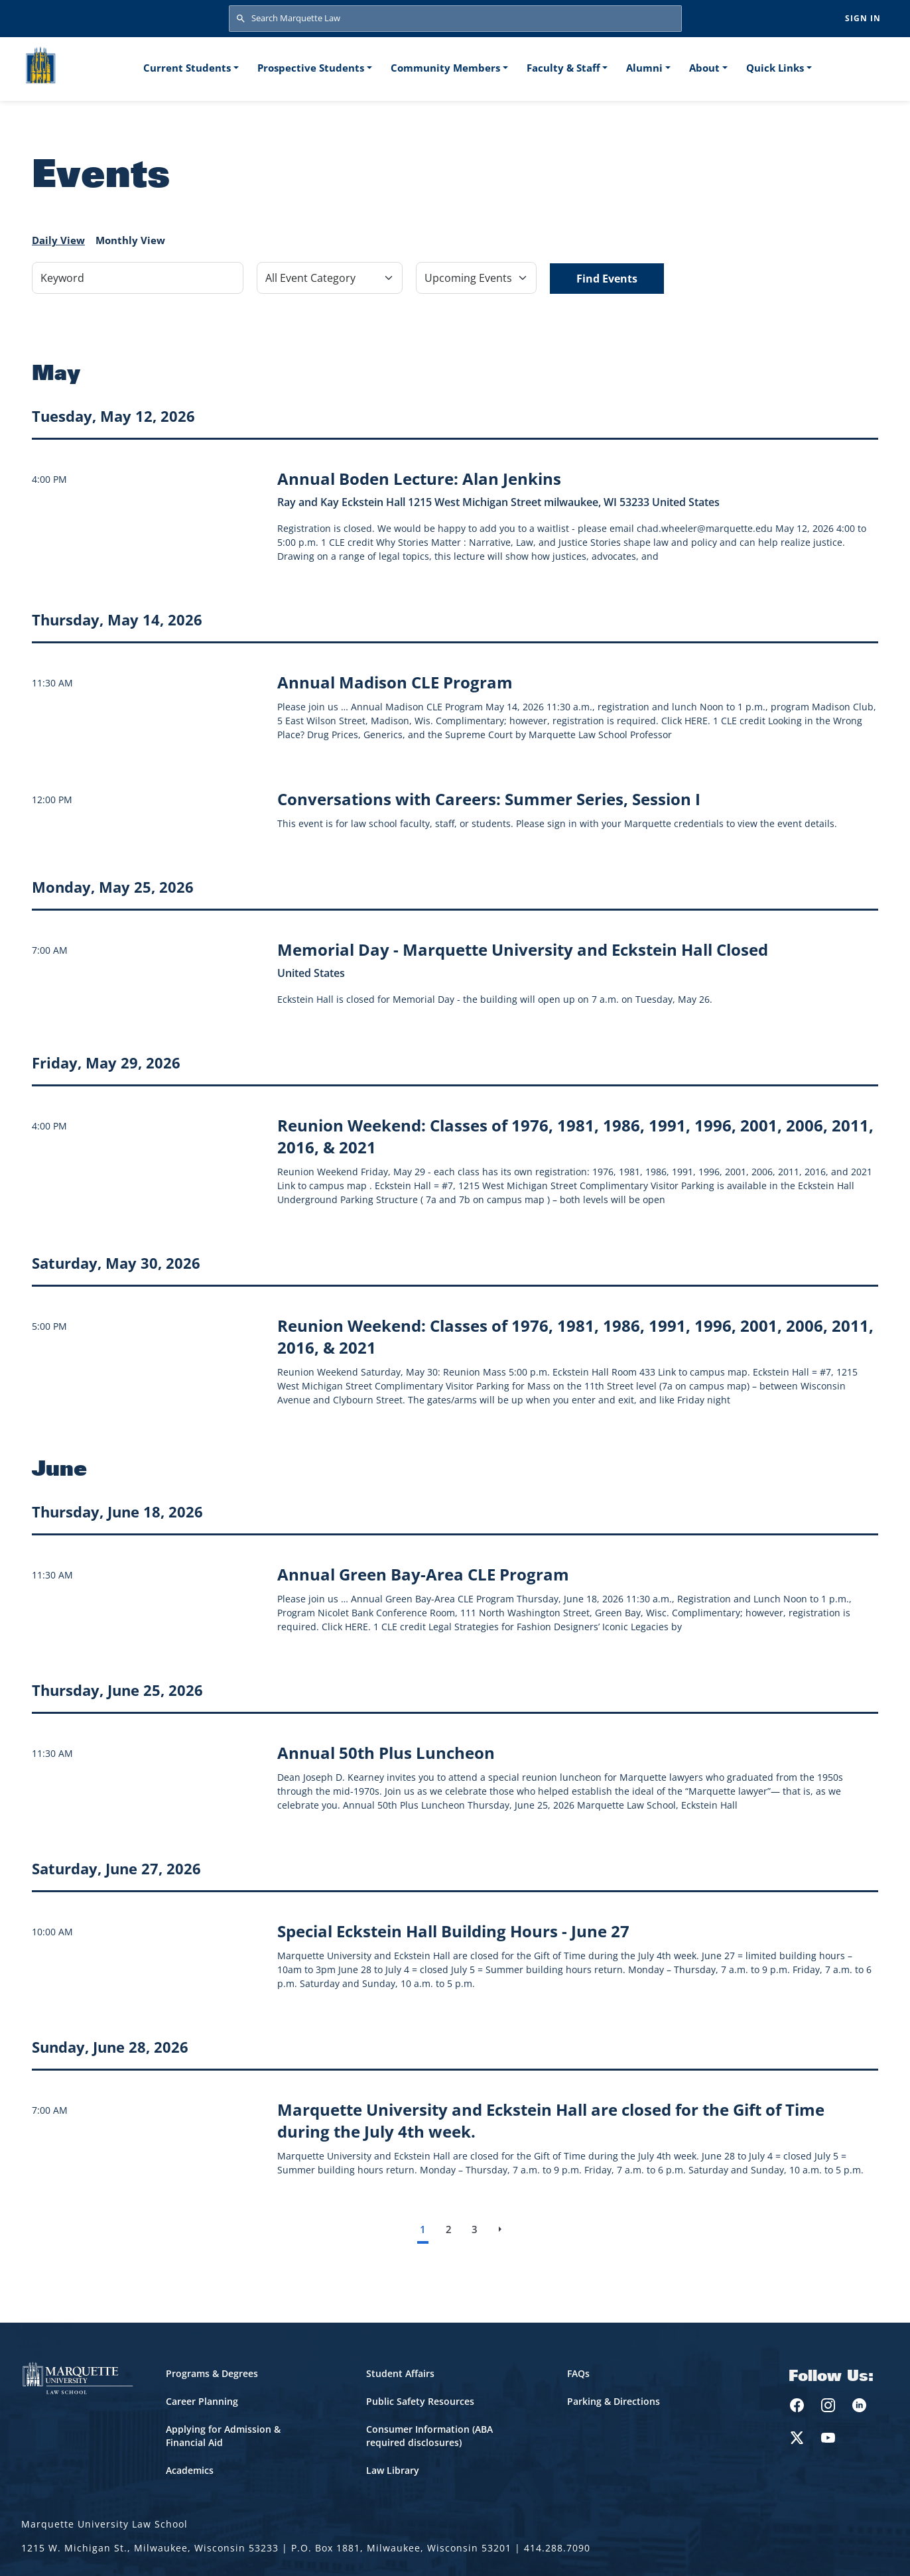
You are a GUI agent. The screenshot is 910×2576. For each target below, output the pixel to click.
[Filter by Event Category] (330, 278)
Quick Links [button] (775, 67)
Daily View (58, 240)
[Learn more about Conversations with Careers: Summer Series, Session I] (488, 799)
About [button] (704, 67)
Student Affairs (400, 2373)
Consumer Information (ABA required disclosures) (429, 2436)
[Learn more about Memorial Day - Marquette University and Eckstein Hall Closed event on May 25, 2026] (522, 949)
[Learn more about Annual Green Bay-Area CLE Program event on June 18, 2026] (423, 1574)
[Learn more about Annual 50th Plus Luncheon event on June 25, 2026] (386, 1753)
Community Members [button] (445, 67)
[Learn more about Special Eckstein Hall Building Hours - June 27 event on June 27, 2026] (453, 1931)
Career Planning (202, 2401)
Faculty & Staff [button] (563, 67)
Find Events (606, 278)
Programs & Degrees (212, 2373)
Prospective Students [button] (310, 67)
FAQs (578, 2373)
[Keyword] (137, 278)
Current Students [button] (187, 67)
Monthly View (130, 240)
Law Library (392, 2470)
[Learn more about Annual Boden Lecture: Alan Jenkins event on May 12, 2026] (419, 478)
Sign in (863, 18)
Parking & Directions (613, 2401)
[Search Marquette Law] (455, 18)
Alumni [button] (644, 67)
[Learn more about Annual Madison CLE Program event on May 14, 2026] (395, 682)
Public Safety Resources (420, 2401)
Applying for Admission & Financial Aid (223, 2436)
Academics (190, 2470)
